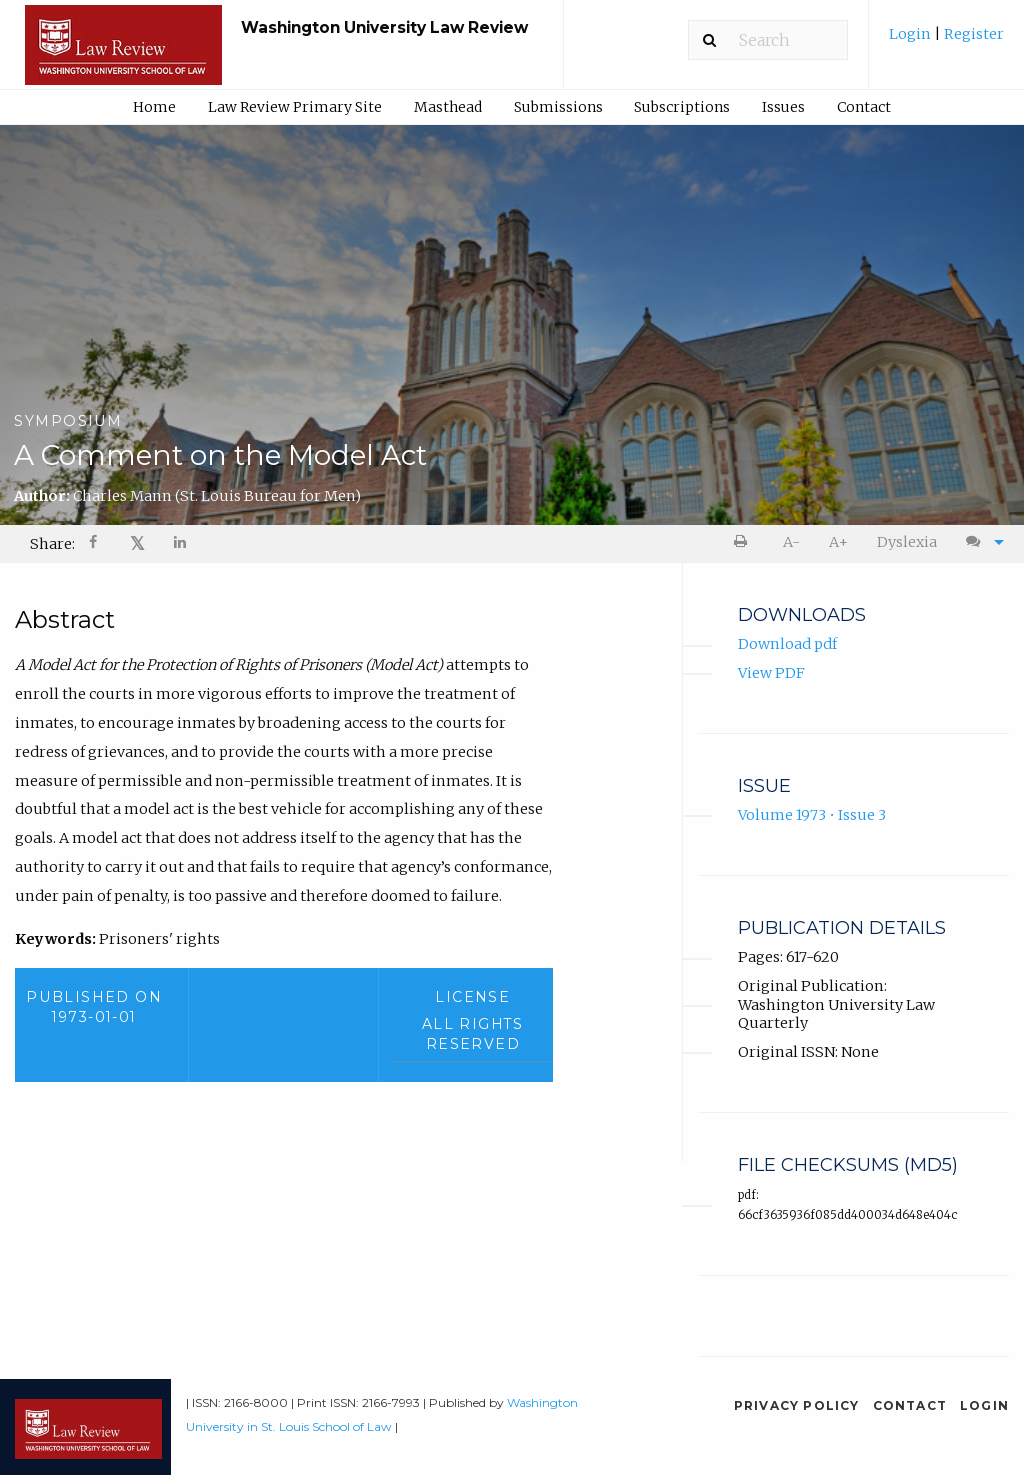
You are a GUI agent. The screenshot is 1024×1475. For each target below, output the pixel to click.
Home (154, 107)
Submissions (558, 107)
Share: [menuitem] (52, 544)
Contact (864, 107)
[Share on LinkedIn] (181, 544)
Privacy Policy (797, 1405)
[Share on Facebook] (95, 544)
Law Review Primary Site (295, 107)
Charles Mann (217, 496)
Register (972, 34)
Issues (783, 107)
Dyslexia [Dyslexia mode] (907, 542)
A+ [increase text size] (838, 542)
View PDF (771, 673)
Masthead (448, 107)
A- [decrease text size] (791, 542)
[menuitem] (946, 41)
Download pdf (787, 645)
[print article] (744, 542)
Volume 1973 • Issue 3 (812, 816)
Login (911, 34)
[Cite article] (980, 542)
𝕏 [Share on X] (137, 543)
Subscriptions (682, 107)
